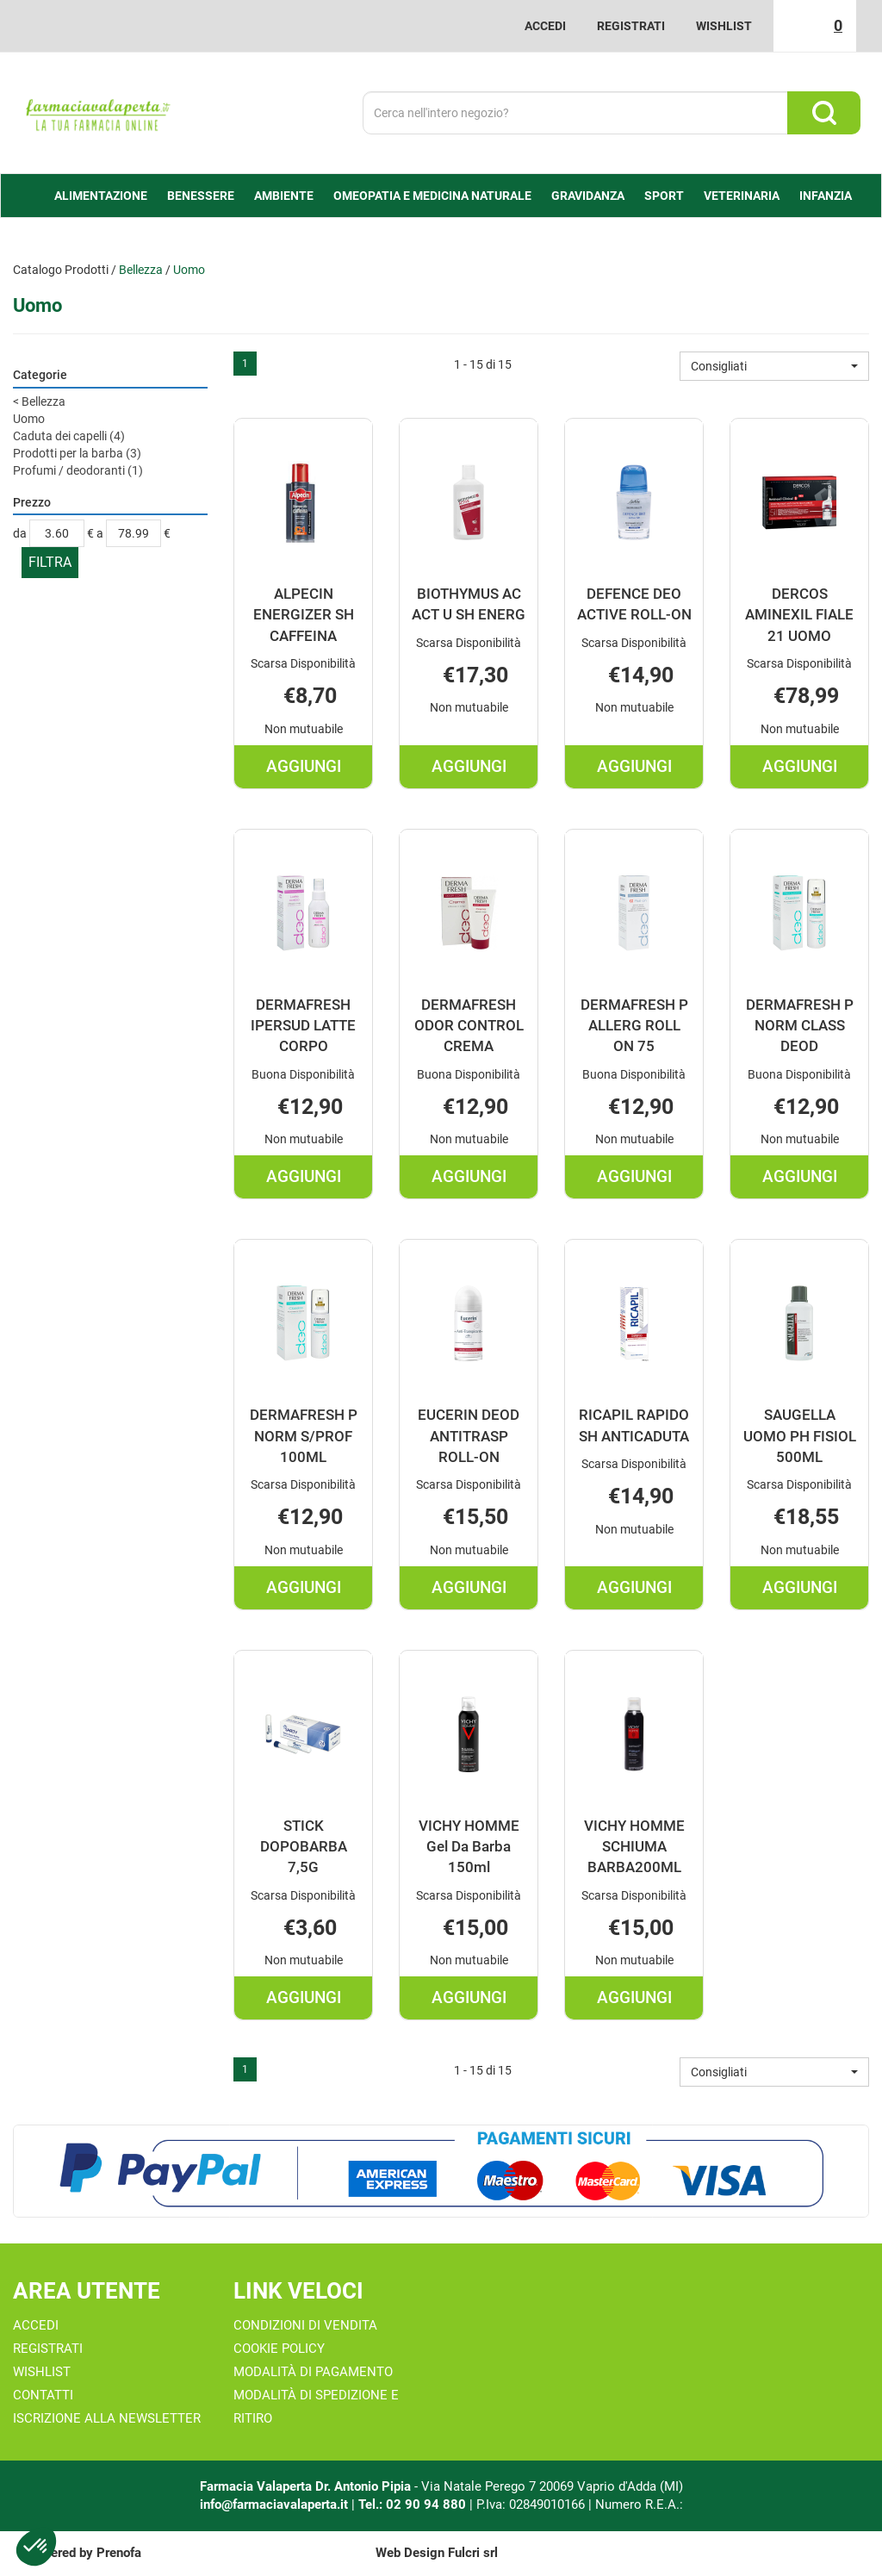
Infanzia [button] (825, 195)
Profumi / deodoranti (78, 470)
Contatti (43, 2395)
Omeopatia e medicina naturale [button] (432, 195)
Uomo (29, 419)
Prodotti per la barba (77, 453)
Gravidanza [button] (587, 195)
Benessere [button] (200, 195)
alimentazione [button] (100, 195)
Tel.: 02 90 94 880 (413, 2504)
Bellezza (141, 270)
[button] (774, 366)
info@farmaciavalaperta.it (274, 2504)
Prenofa (118, 2552)
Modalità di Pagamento (313, 2372)
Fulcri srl (473, 2552)
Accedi (545, 26)
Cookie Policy (279, 2348)
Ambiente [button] (284, 195)
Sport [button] (664, 195)
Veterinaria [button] (742, 195)
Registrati (631, 26)
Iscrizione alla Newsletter (107, 2418)
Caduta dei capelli (69, 436)
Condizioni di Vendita (305, 2325)
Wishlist (724, 26)
